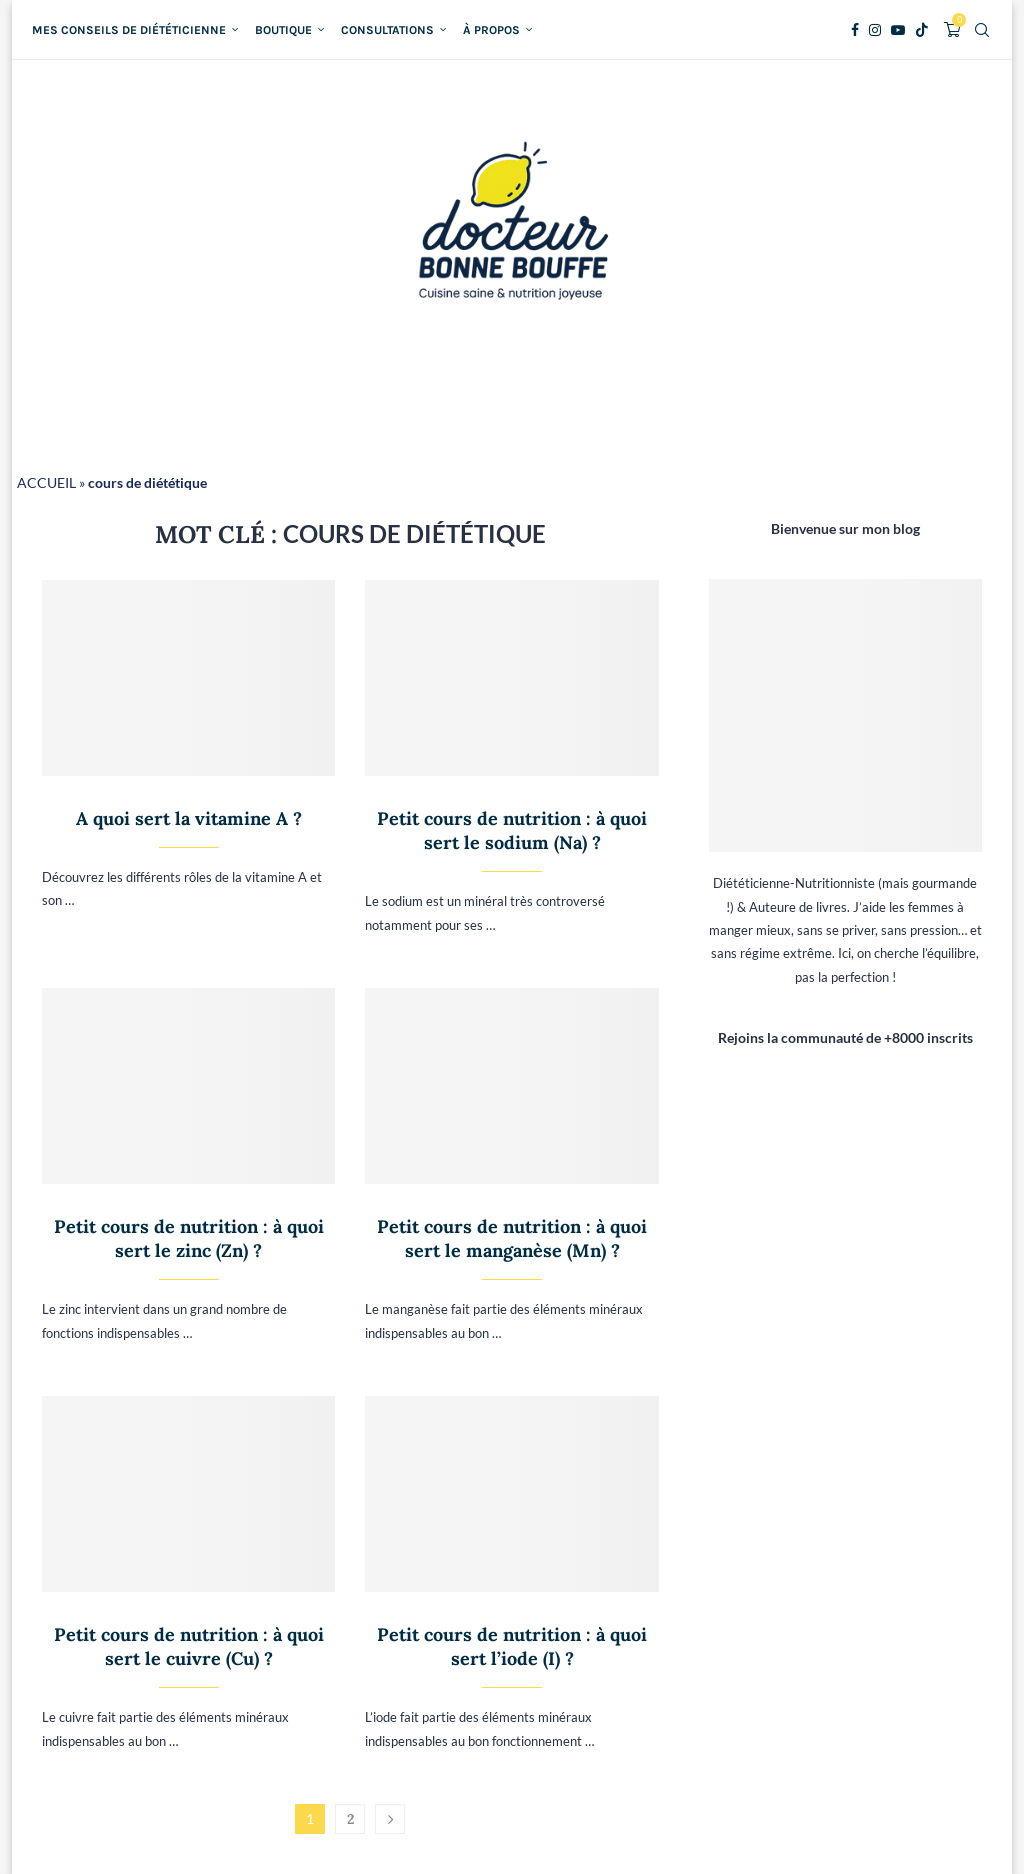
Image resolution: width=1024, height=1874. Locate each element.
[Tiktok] (922, 30)
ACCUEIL (46, 482)
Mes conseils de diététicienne (129, 30)
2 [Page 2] (350, 1819)
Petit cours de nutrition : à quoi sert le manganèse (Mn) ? (512, 1238)
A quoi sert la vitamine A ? (189, 818)
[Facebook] (855, 30)
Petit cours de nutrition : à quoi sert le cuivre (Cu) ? (189, 1646)
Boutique (283, 30)
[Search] (982, 30)
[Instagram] (875, 30)
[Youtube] (898, 30)
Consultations (387, 30)
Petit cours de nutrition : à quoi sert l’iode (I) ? (512, 1646)
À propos (491, 30)
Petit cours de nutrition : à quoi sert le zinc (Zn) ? (189, 1238)
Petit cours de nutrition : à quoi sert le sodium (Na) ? (512, 830)
